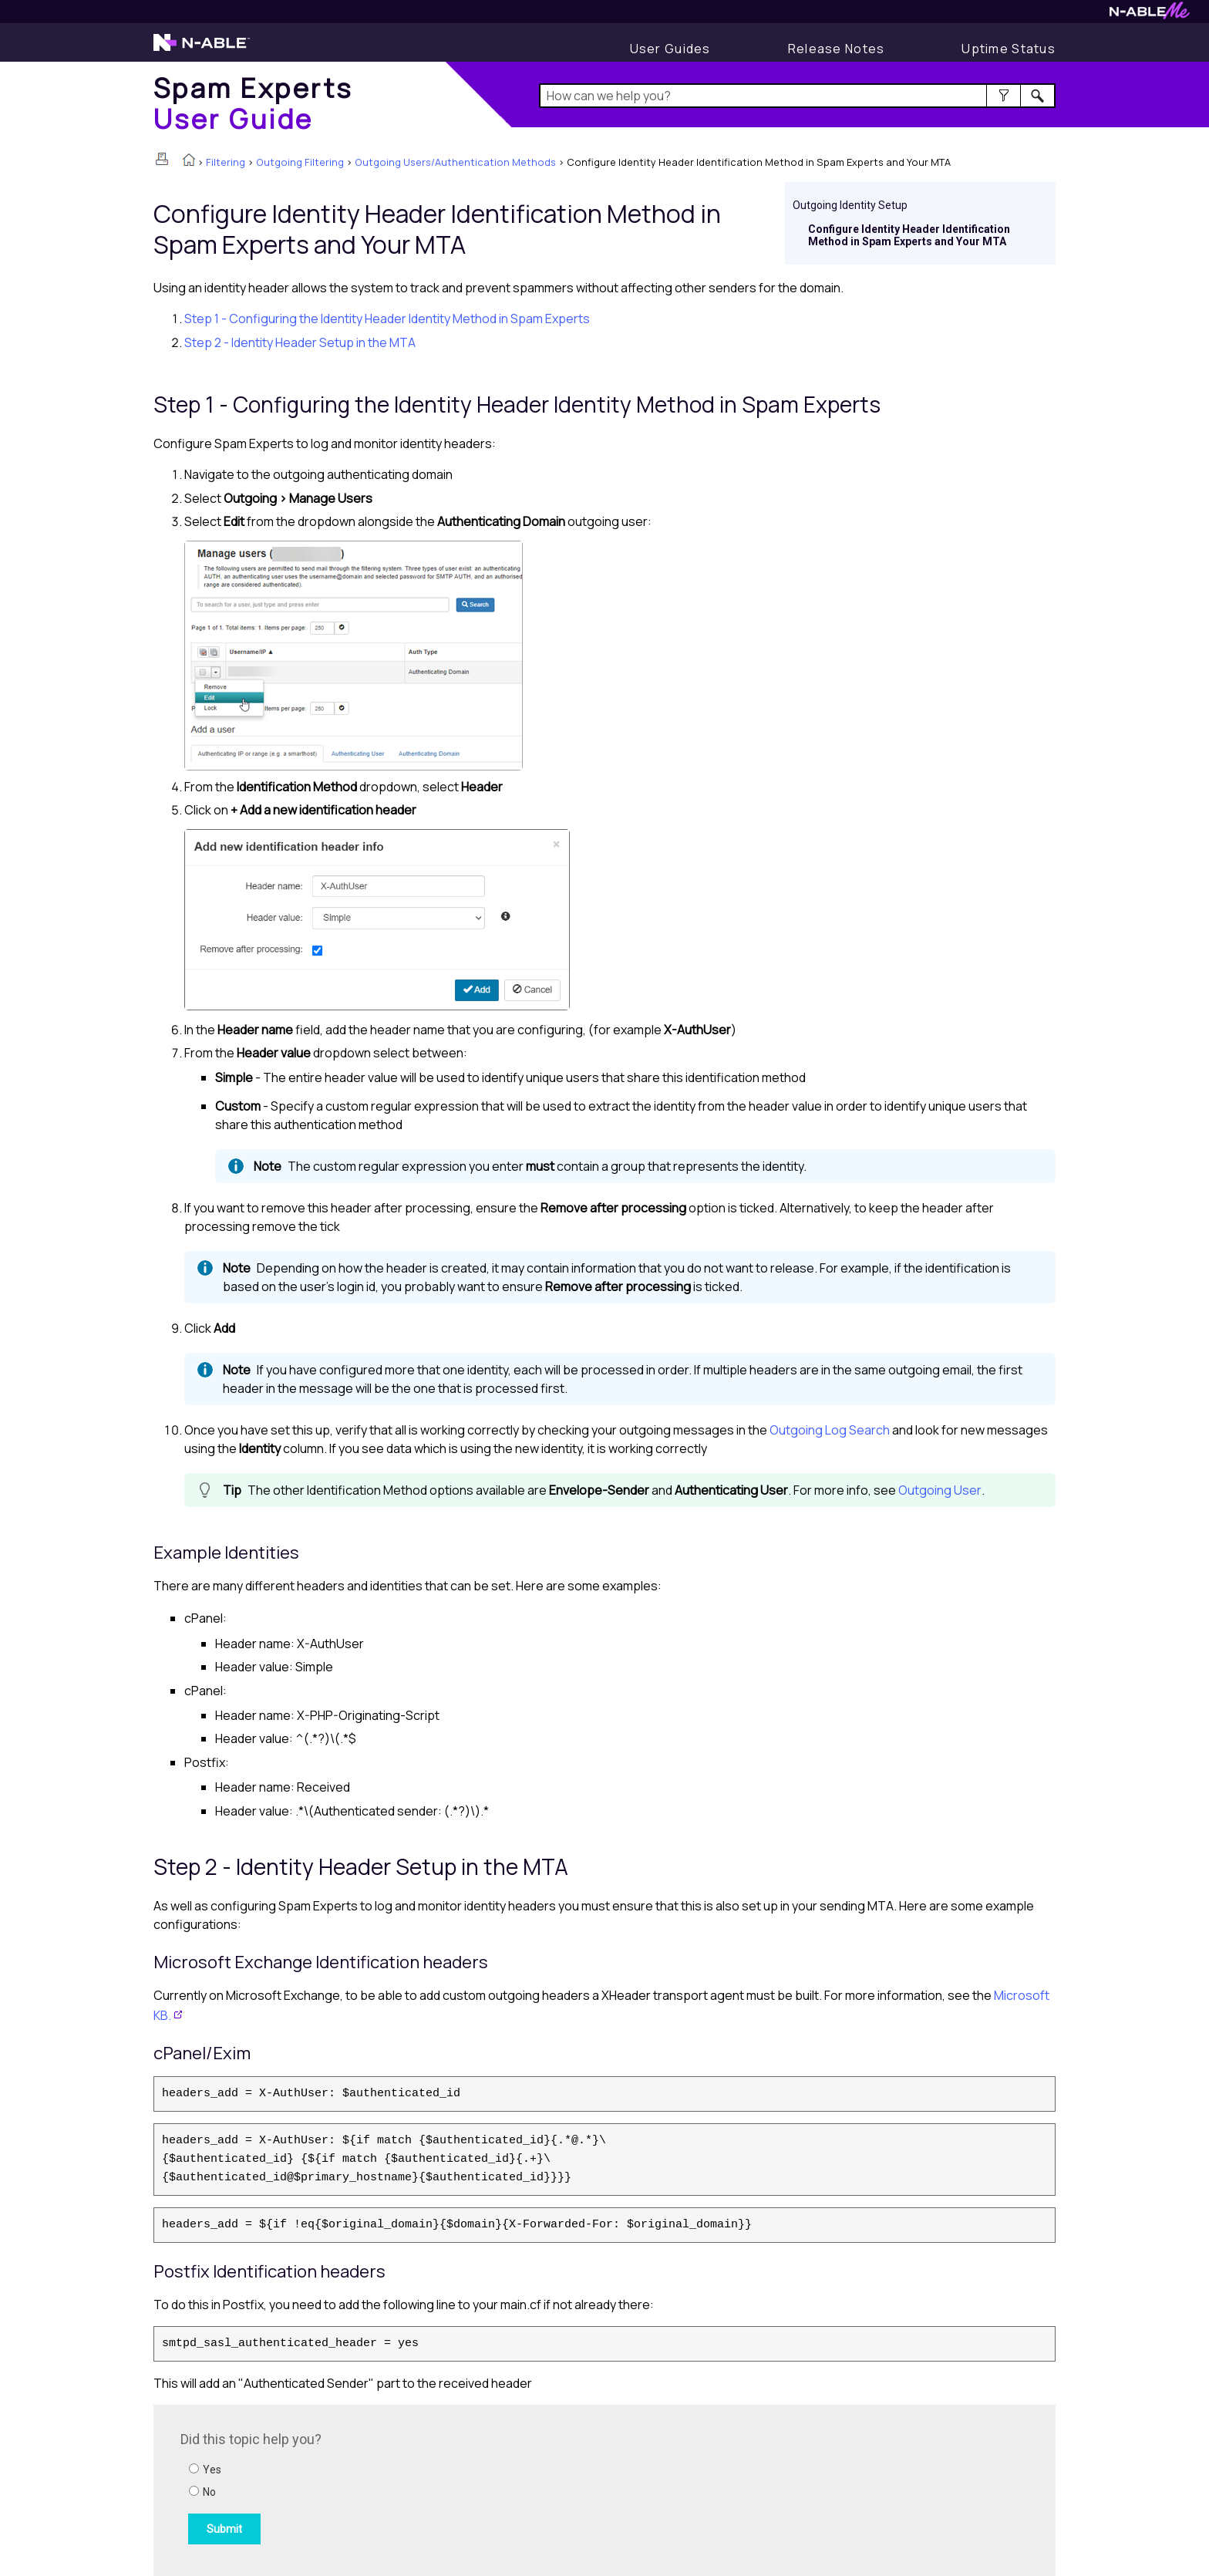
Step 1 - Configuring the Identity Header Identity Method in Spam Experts (387, 318)
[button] (1003, 95)
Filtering (225, 162)
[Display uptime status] (1008, 48)
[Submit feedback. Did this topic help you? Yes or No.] (388, 2488)
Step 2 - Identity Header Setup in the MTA (300, 342)
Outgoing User (940, 1490)
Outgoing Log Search (830, 1429)
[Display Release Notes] (836, 48)
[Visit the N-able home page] (201, 49)
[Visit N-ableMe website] (1150, 15)
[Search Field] (797, 95)
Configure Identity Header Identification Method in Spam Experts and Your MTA (909, 235)
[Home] (253, 103)
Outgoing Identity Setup (850, 205)
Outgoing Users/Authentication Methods (455, 162)
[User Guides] (670, 48)
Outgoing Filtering (300, 162)
